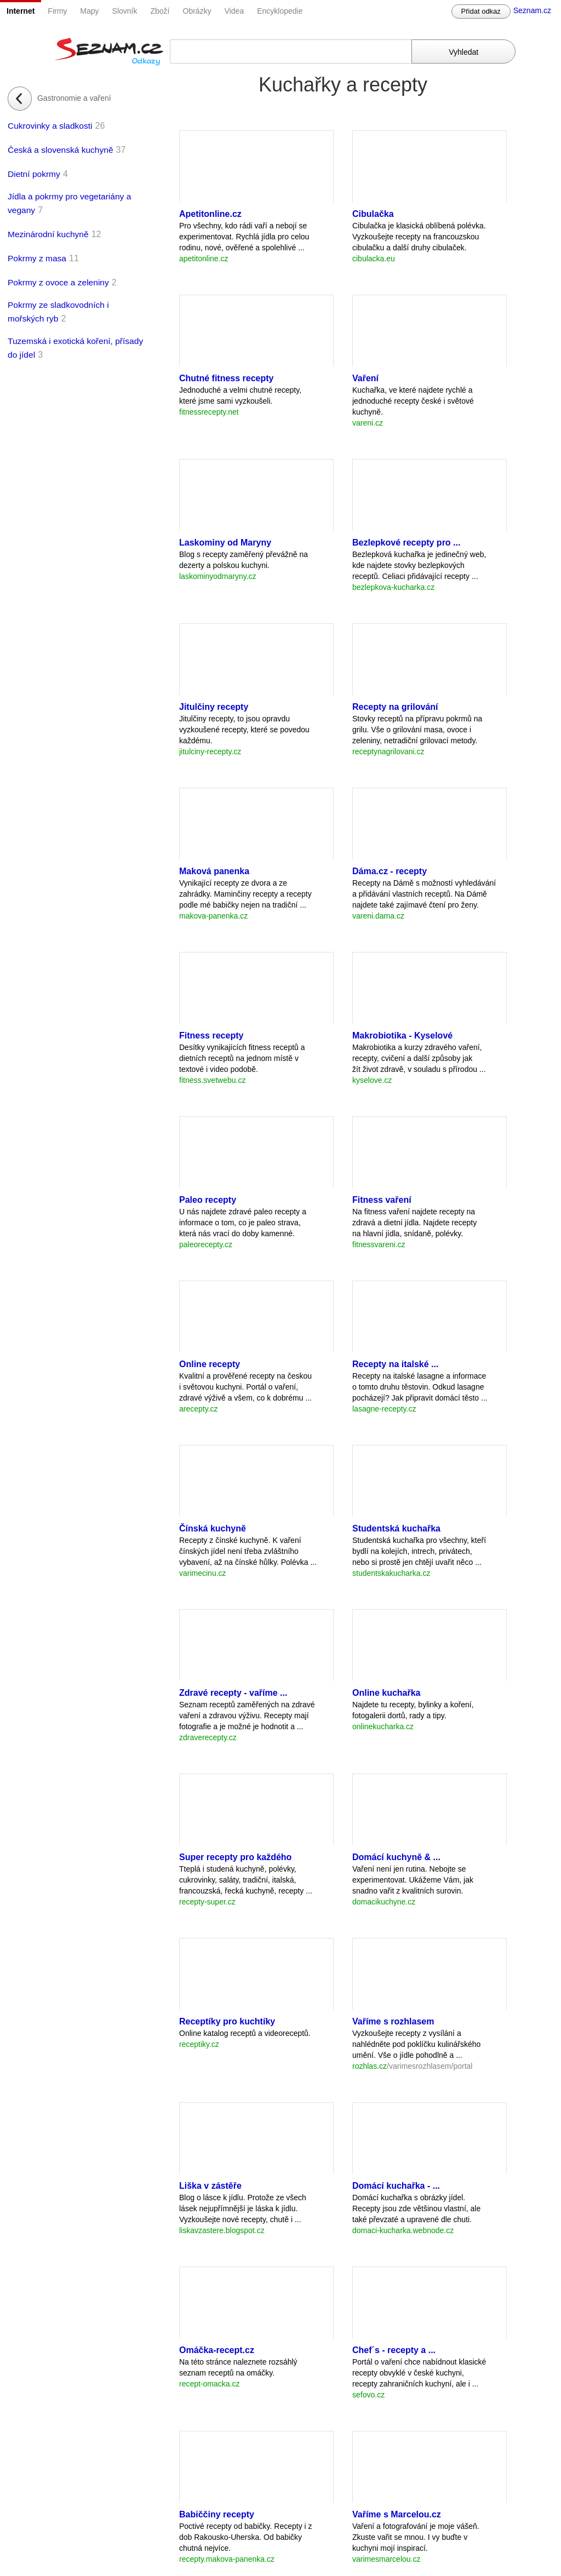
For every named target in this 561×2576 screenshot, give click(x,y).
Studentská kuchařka (396, 1528)
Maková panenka (214, 871)
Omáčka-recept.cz (216, 2350)
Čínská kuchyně (212, 1528)
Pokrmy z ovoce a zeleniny (58, 282)
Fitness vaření (381, 1199)
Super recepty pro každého (235, 1857)
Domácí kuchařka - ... (396, 2185)
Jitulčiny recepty (213, 707)
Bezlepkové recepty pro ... (406, 542)
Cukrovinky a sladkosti (50, 125)
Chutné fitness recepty (226, 378)
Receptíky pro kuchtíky (227, 2021)
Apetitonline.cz (210, 214)
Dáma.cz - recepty (389, 871)
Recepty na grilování (395, 707)
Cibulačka (373, 214)
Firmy (57, 11)
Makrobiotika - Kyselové (402, 1035)
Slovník (125, 11)
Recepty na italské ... (395, 1364)
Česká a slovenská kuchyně (60, 149)
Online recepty (209, 1364)
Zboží (160, 11)
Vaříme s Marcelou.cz (396, 2514)
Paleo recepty (207, 1199)
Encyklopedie (279, 11)
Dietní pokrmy (34, 174)
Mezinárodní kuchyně (48, 234)
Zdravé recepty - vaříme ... (233, 1692)
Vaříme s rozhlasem (393, 2021)
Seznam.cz (532, 10)
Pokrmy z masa (37, 258)
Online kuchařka (386, 1692)
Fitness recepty (211, 1035)
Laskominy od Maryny (225, 542)
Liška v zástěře (210, 2185)
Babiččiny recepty (216, 2514)
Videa (234, 11)
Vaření (365, 378)
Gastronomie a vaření (74, 98)
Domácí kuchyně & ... (396, 1857)
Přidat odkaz (481, 11)
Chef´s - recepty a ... (394, 2350)
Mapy (89, 11)
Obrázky (197, 11)
